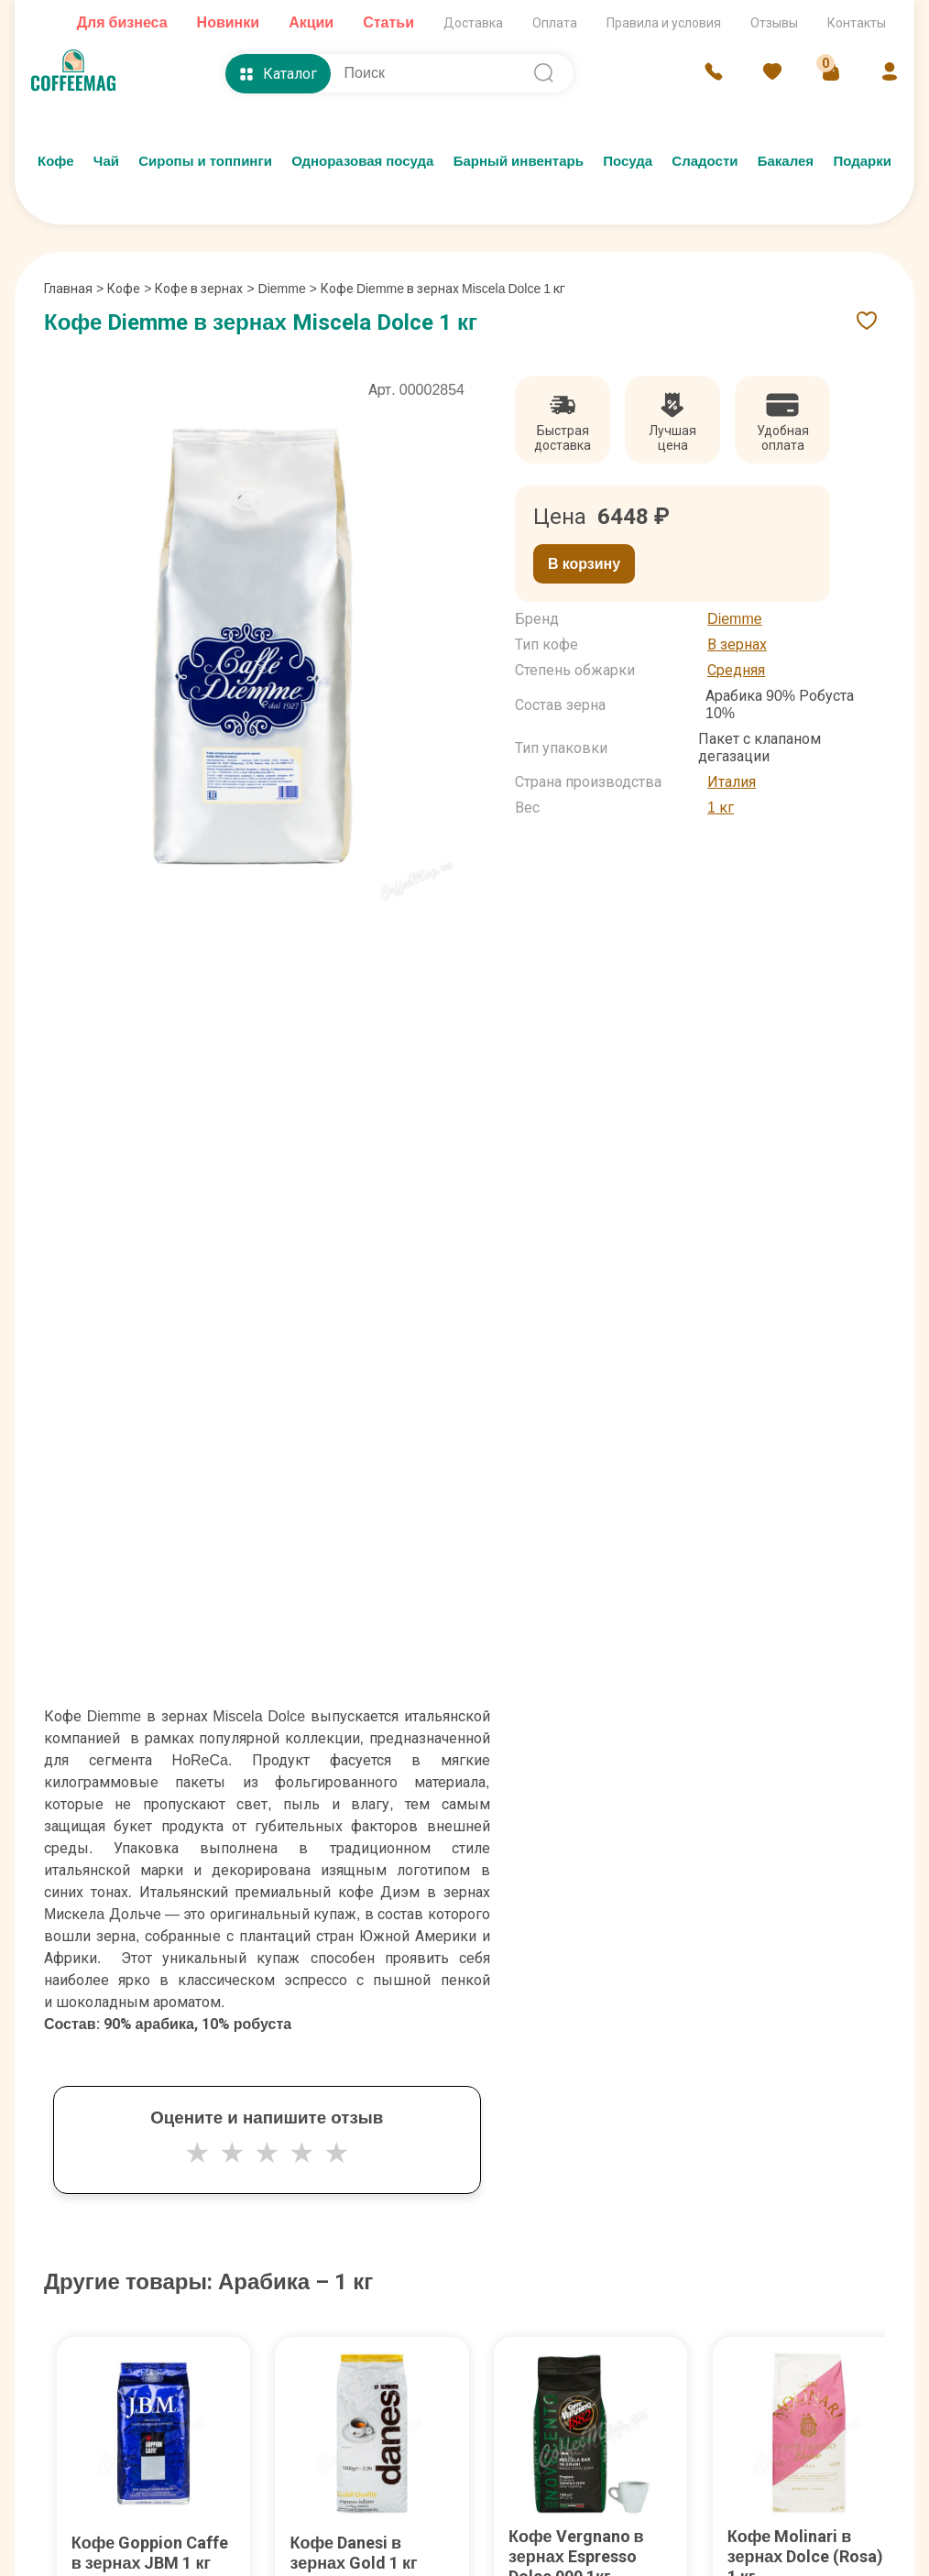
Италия (731, 782)
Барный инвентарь (519, 161)
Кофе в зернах (199, 288)
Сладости (705, 161)
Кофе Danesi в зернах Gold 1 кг (353, 2552)
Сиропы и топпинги (205, 161)
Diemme (282, 288)
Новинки (228, 22)
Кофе (56, 161)
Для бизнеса (122, 22)
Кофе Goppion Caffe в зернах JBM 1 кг (150, 2552)
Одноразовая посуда (362, 161)
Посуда (627, 161)
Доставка (473, 23)
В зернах (737, 644)
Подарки (862, 161)
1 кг (720, 807)
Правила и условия (664, 23)
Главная (74, 288)
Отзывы (774, 23)
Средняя (736, 670)
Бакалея (786, 161)
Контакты (856, 23)
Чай (106, 161)
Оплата (554, 23)
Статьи (388, 22)
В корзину (584, 564)
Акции (311, 22)
